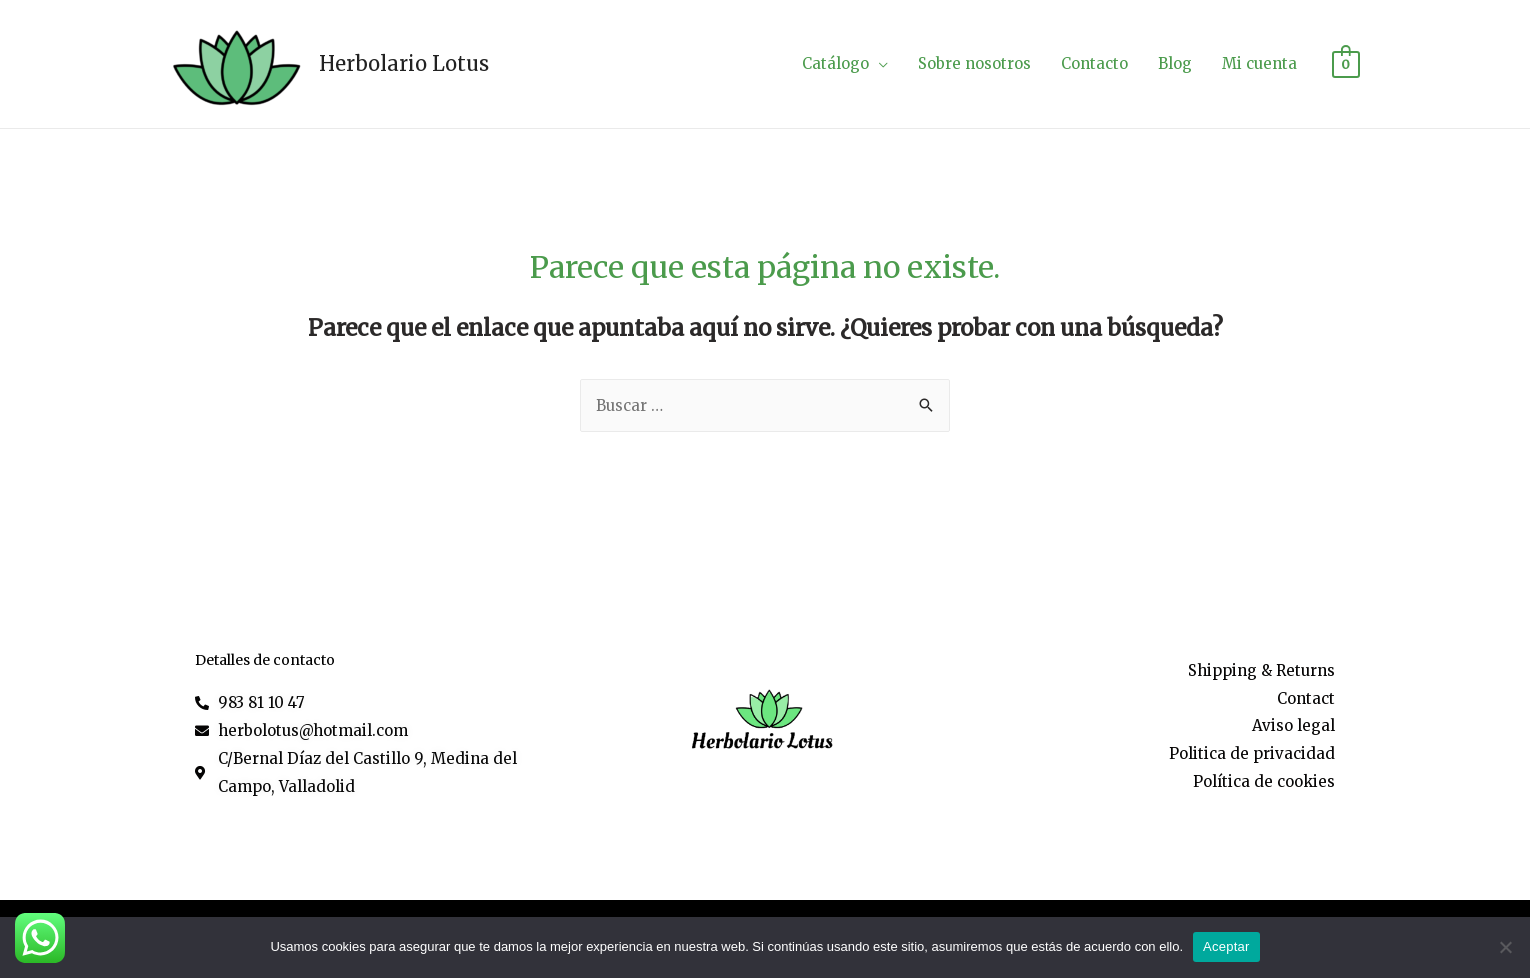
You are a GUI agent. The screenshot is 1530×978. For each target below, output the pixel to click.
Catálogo (835, 63)
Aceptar (1226, 946)
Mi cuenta (1259, 63)
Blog (1175, 63)
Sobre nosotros (974, 63)
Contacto (1094, 63)
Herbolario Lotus (404, 63)
